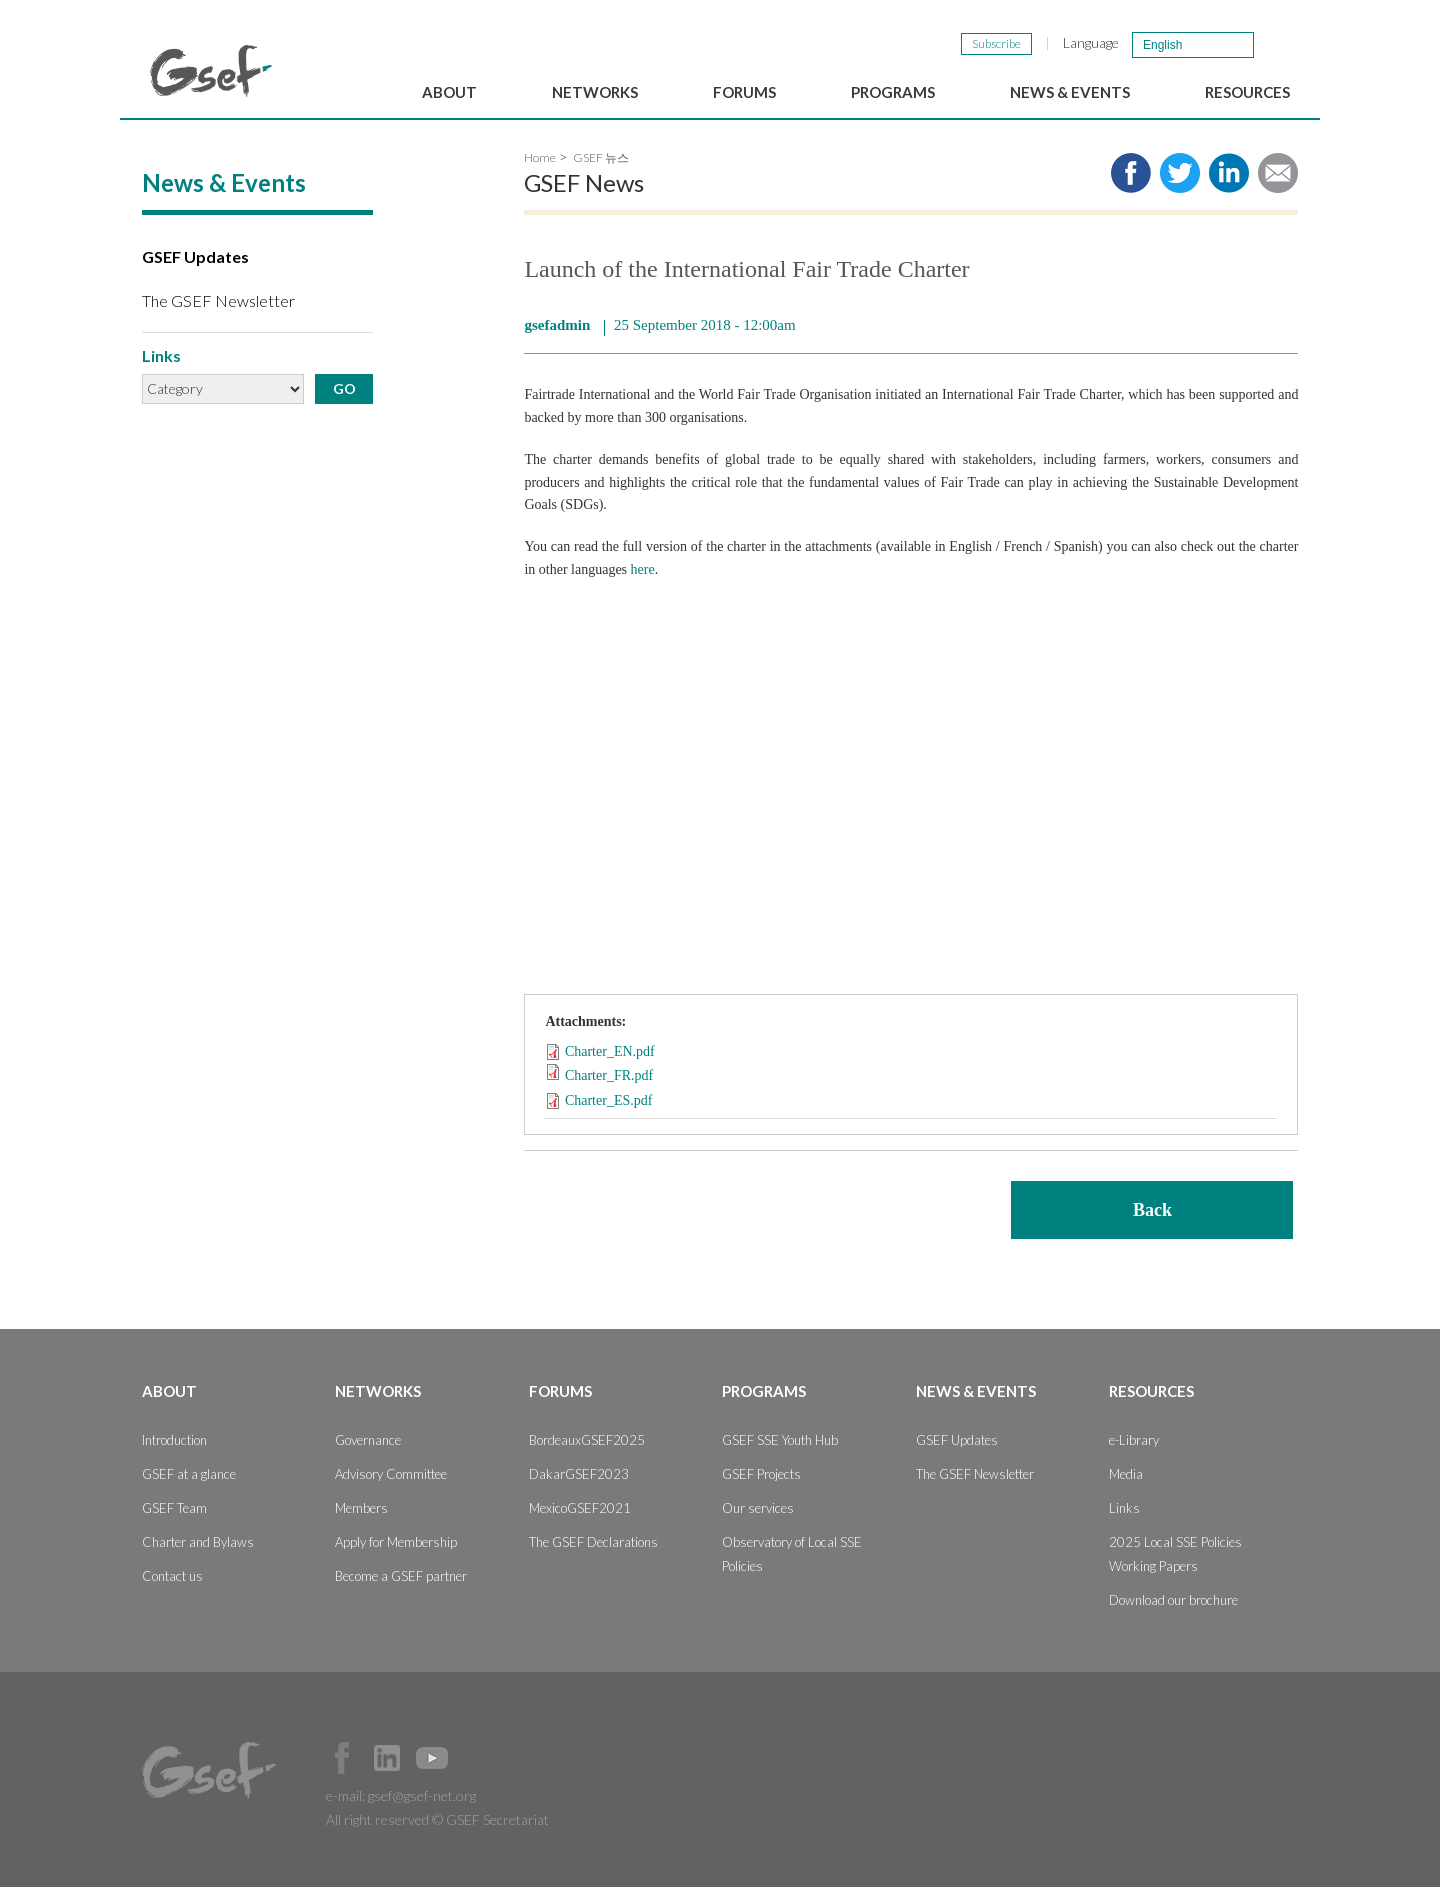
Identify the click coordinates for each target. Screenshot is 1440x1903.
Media (1126, 1490)
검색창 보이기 (1278, 44)
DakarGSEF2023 (579, 1490)
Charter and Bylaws (198, 1558)
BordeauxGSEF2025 (587, 1456)
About (449, 92)
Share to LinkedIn (1229, 190)
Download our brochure (1173, 1616)
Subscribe (996, 43)
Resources (1247, 92)
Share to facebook (1131, 190)
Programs (893, 92)
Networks (595, 92)
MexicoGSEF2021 (580, 1524)
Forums (744, 92)
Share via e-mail (1278, 190)
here (643, 585)
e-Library (1134, 1456)
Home (540, 174)
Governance (368, 1456)
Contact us (172, 1592)
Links (1124, 1524)
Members (361, 1524)
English (1162, 45)
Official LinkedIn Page (387, 1774)
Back (1152, 1226)
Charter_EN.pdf (610, 1068)
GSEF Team (174, 1524)
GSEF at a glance (189, 1490)
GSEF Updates (195, 273)
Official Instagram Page (477, 1774)
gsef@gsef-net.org (422, 1811)
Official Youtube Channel (432, 1774)
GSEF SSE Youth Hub (780, 1456)
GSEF (211, 71)
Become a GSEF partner (401, 1592)
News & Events (1070, 92)
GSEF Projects (761, 1490)
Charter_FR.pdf (609, 1092)
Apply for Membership (396, 1558)
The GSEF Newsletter (218, 316)
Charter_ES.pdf (608, 1116)
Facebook (342, 1774)
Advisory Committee (391, 1490)
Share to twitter (1180, 190)
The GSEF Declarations (593, 1558)
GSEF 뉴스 (601, 174)
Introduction (174, 1456)
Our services (758, 1524)
